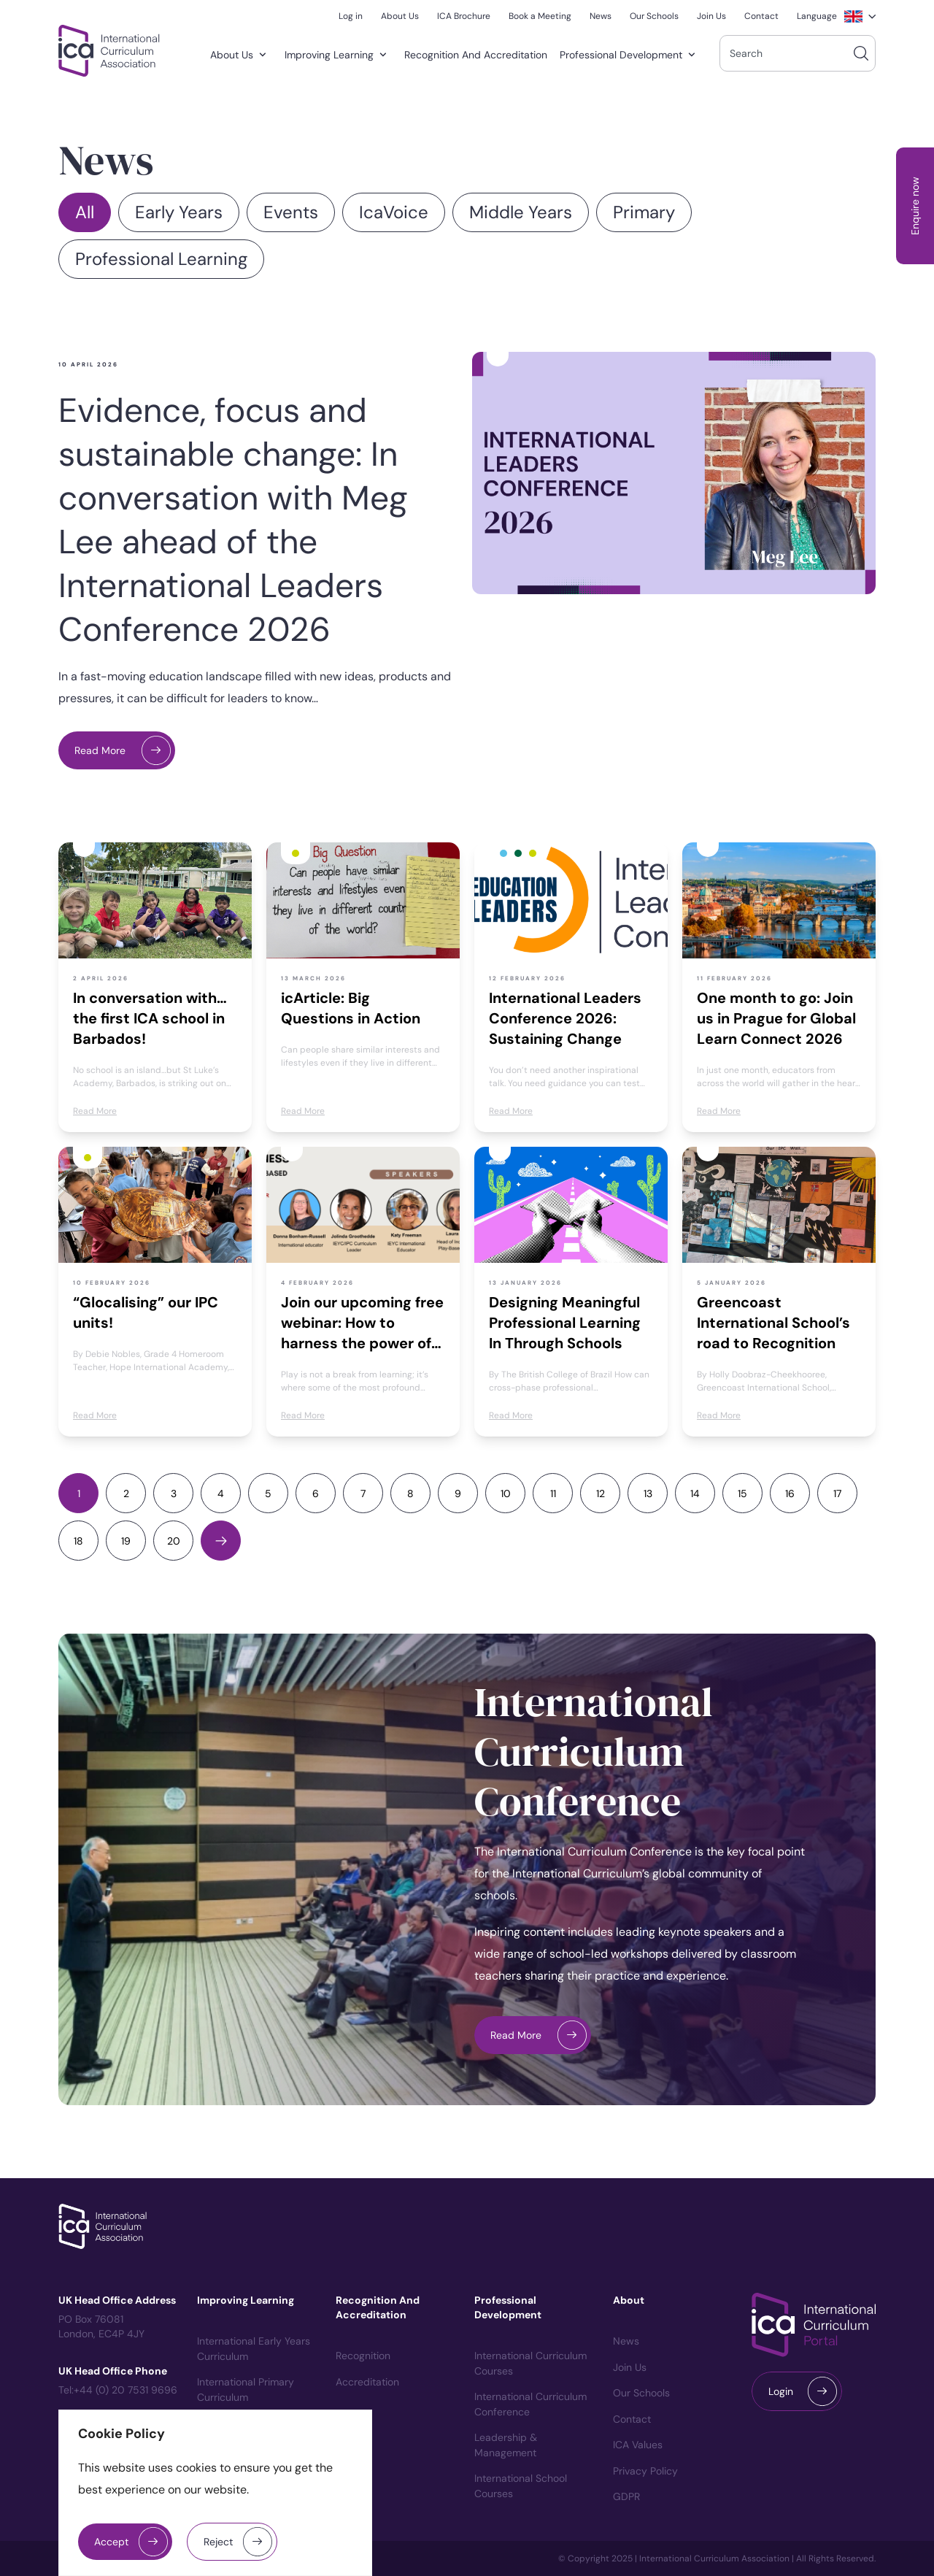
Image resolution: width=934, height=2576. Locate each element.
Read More (100, 750)
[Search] (861, 53)
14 (695, 1493)
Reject (218, 2541)
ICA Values (638, 2444)
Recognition (363, 2355)
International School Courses (520, 2486)
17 (837, 1493)
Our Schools (641, 2392)
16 (790, 1493)
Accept (111, 2541)
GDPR (626, 2496)
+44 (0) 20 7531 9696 (125, 2389)
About (628, 2300)
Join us (630, 2367)
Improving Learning (339, 55)
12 (600, 1493)
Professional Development (630, 55)
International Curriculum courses (530, 2363)
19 (126, 1540)
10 (506, 1493)
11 (553, 1493)
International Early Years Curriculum (253, 2348)
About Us (241, 55)
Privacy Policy (645, 2470)
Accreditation (367, 2381)
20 (173, 1540)
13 (648, 1493)
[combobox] (797, 53)
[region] (215, 2493)
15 (742, 1493)
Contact (632, 2419)
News (626, 2341)
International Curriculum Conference (593, 1751)
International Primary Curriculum (245, 2389)
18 (78, 1540)
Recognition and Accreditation (475, 55)
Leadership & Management (505, 2445)
